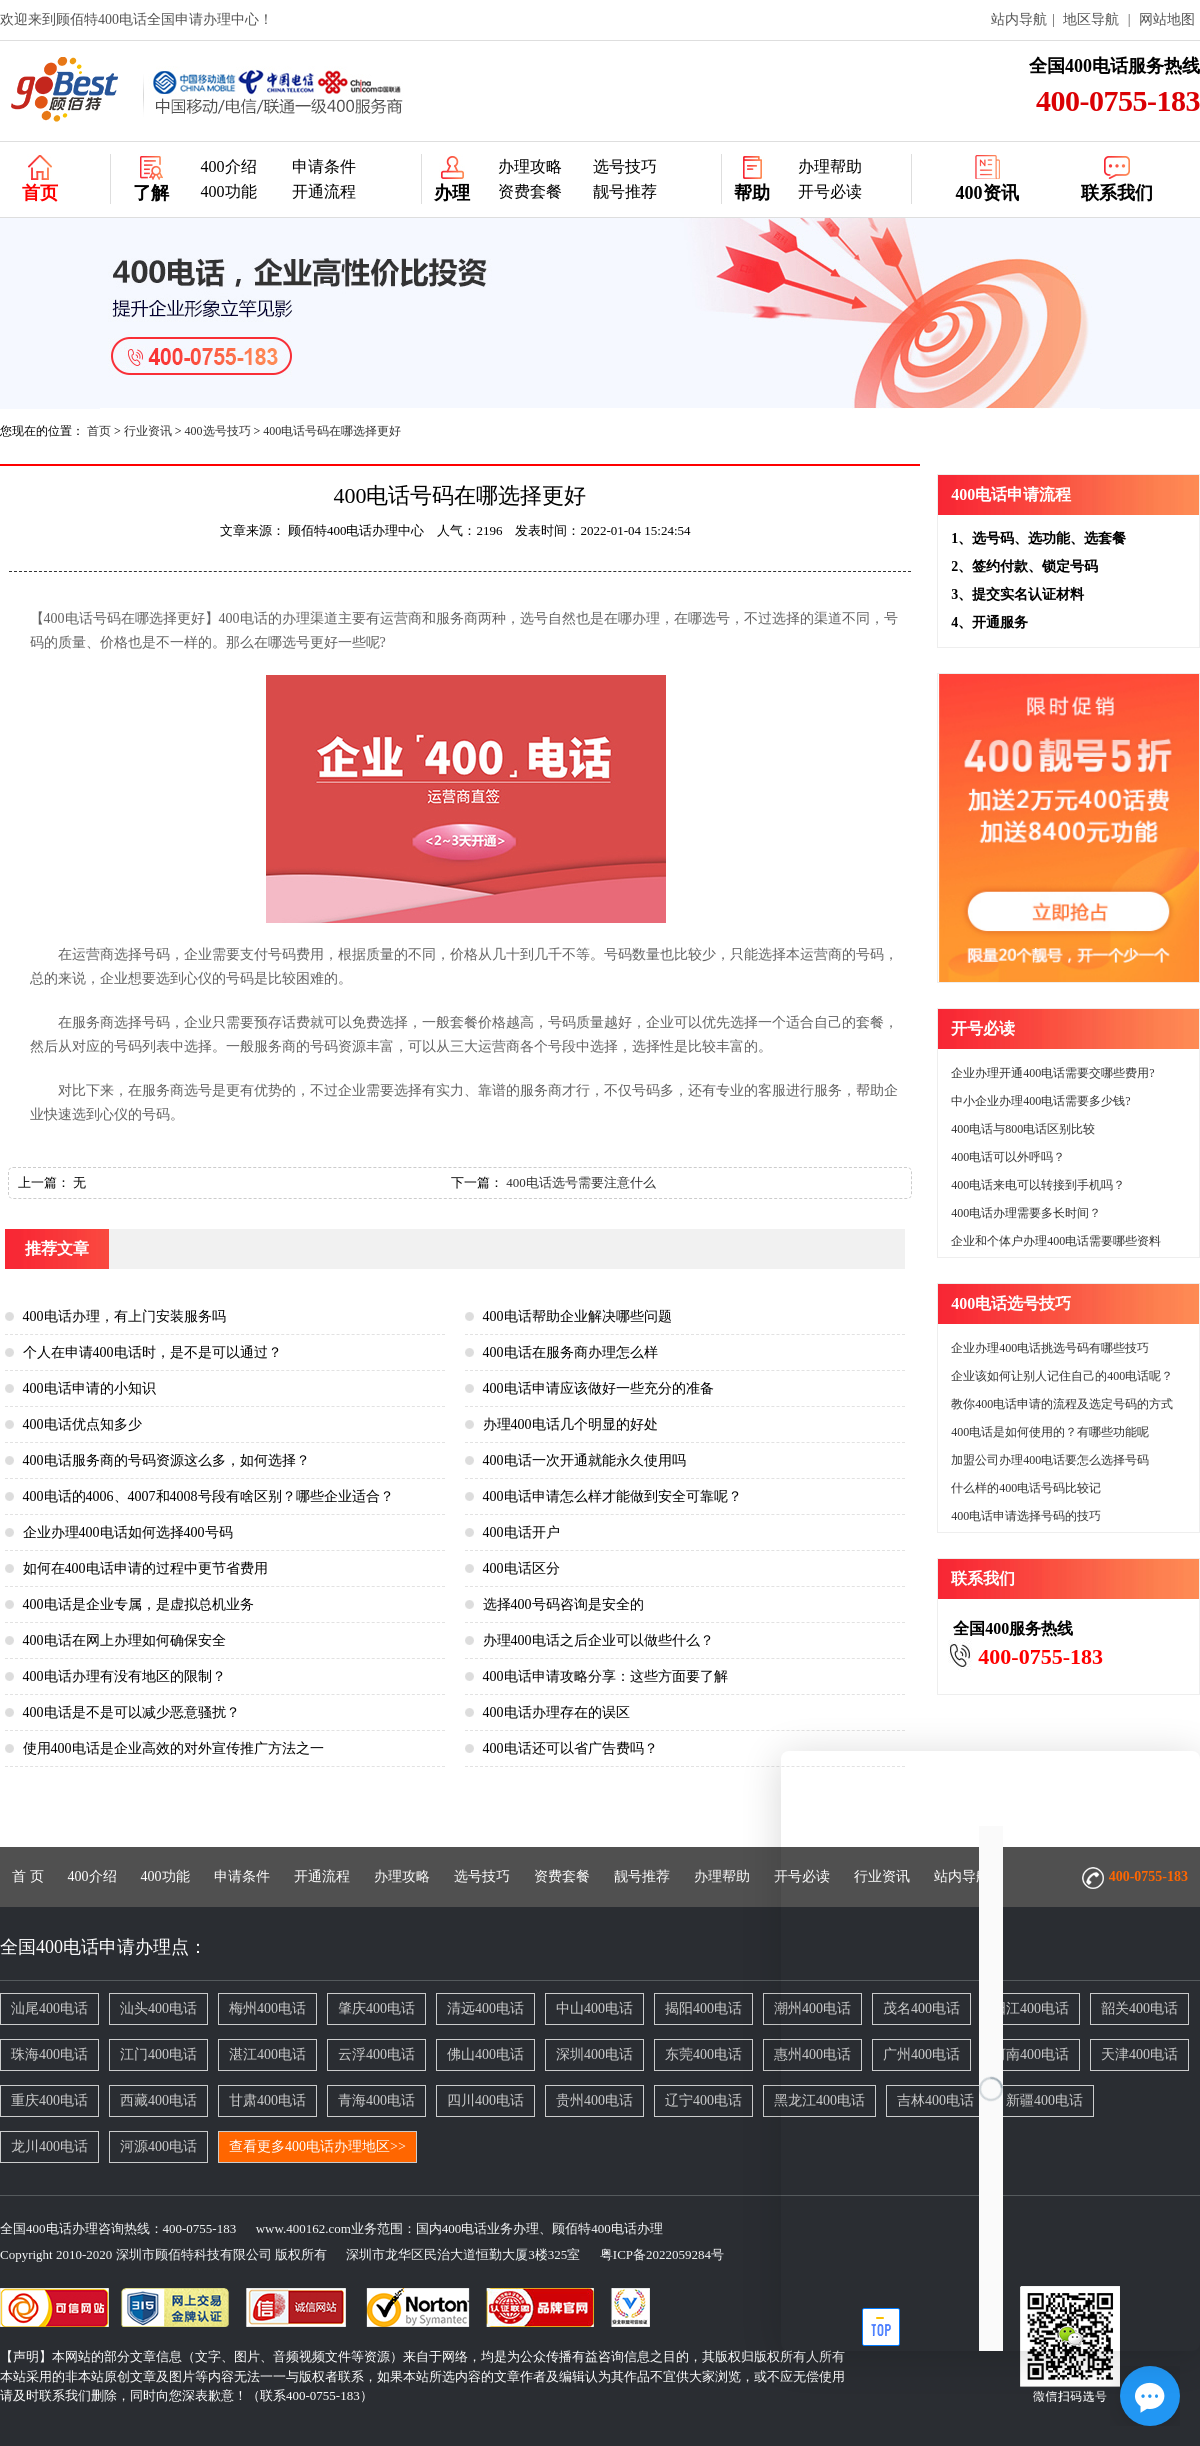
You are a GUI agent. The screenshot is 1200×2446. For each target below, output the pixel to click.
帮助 (752, 193)
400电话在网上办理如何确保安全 (124, 1640)
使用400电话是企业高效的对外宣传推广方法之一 (173, 1748)
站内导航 (1019, 19)
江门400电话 (158, 2054)
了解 (151, 193)
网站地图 (1167, 19)
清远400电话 (485, 2008)
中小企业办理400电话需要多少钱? (1040, 1101)
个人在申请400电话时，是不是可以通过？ (152, 1352)
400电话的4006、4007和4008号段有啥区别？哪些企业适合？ (208, 1496)
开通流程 (324, 191)
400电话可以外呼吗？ (1008, 1157)
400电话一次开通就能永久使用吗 (584, 1460)
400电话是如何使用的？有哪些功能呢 (1050, 1432)
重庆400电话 (49, 2100)
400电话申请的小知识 (89, 1388)
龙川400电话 (49, 2146)
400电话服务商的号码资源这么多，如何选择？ (166, 1460)
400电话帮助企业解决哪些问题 (577, 1316)
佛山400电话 (485, 2054)
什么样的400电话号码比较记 (1026, 1488)
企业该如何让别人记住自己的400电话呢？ (1062, 1376)
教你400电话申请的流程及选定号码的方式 (1062, 1404)
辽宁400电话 (703, 2100)
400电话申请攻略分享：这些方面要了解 (605, 1676)
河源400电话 (158, 2146)
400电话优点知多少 (82, 1424)
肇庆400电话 (376, 2008)
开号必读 (830, 191)
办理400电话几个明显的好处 (570, 1424)
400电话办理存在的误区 (556, 1712)
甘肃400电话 (267, 2100)
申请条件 (324, 166)
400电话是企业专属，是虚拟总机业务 (138, 1604)
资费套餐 (530, 191)
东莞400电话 (703, 2054)
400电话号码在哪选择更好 (332, 431)
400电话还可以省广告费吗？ (570, 1748)
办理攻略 (530, 166)
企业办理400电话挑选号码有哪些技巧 (1050, 1348)
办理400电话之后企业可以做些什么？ (598, 1640)
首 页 (28, 1876)
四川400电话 (485, 2100)
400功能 (229, 191)
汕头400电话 (158, 2008)
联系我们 (1117, 193)
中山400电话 (594, 2008)
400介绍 (229, 166)
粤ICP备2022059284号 (654, 2254)
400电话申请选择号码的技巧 (1026, 1516)
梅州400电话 (267, 2008)
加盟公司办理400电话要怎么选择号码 (1050, 1460)
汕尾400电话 (49, 2008)
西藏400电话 (158, 2100)
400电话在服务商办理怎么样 (570, 1352)
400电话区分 (521, 1568)
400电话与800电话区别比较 (1023, 1129)
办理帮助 (830, 166)
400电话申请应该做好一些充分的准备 (598, 1388)
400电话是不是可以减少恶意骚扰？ (131, 1712)
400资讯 (987, 193)
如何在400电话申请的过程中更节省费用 (145, 1568)
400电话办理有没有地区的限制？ (124, 1676)
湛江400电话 (267, 2054)
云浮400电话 (376, 2054)
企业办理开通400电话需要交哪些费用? (1052, 1073)
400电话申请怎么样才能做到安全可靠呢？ (612, 1496)
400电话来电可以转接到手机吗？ (1038, 1185)
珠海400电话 (49, 2054)
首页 (40, 193)
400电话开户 (521, 1532)
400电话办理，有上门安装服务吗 (124, 1316)
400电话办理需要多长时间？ (1026, 1213)
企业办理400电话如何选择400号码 (128, 1532)
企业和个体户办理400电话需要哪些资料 (1056, 1241)
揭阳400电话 (703, 2008)
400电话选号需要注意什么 (581, 1182)
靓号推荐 (625, 191)
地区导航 (1091, 19)
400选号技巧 (218, 431)
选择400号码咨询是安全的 (563, 1604)
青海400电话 (376, 2100)
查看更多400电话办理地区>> (317, 2146)
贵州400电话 (594, 2100)
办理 (452, 193)
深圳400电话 (594, 2054)
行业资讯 (148, 431)
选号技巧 (625, 166)
